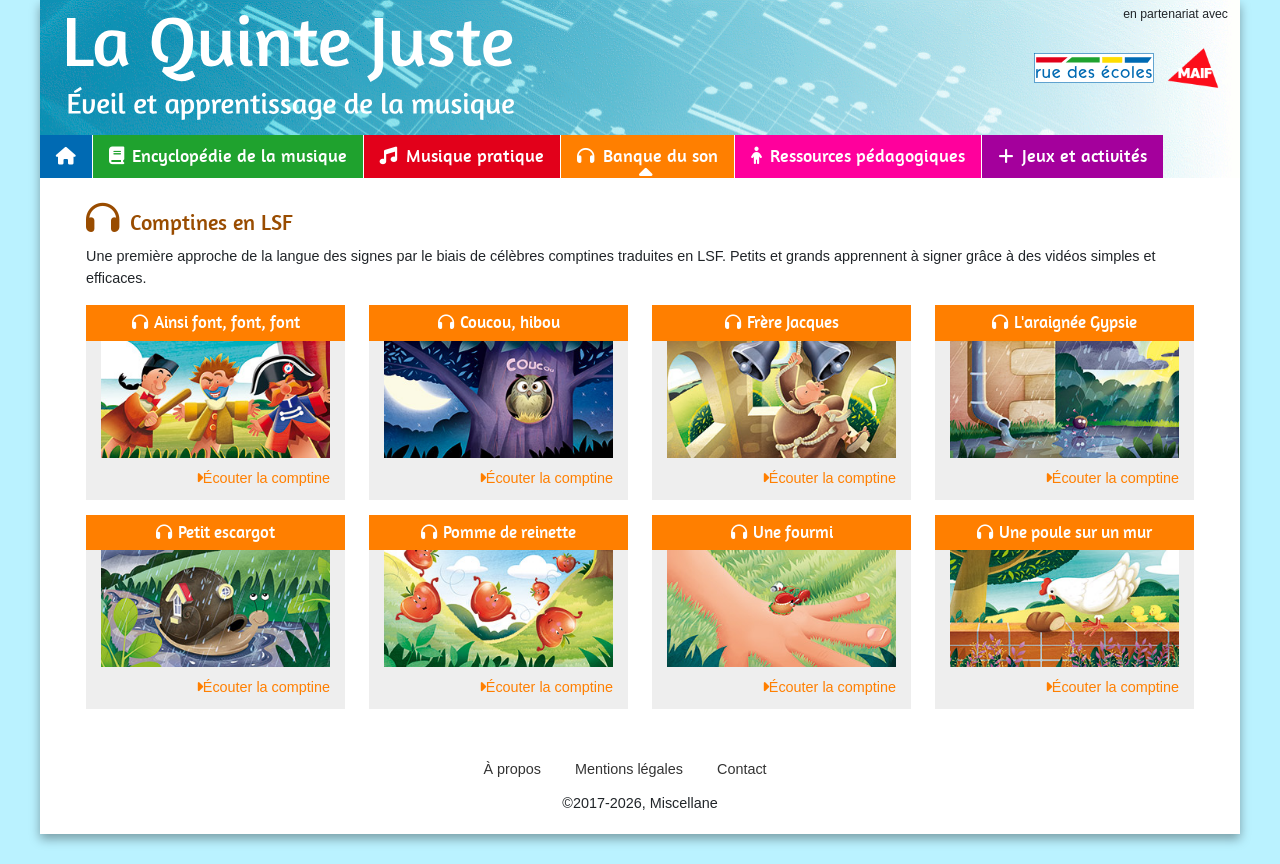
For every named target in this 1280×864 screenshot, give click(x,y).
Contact (742, 769)
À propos (512, 769)
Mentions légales (629, 769)
